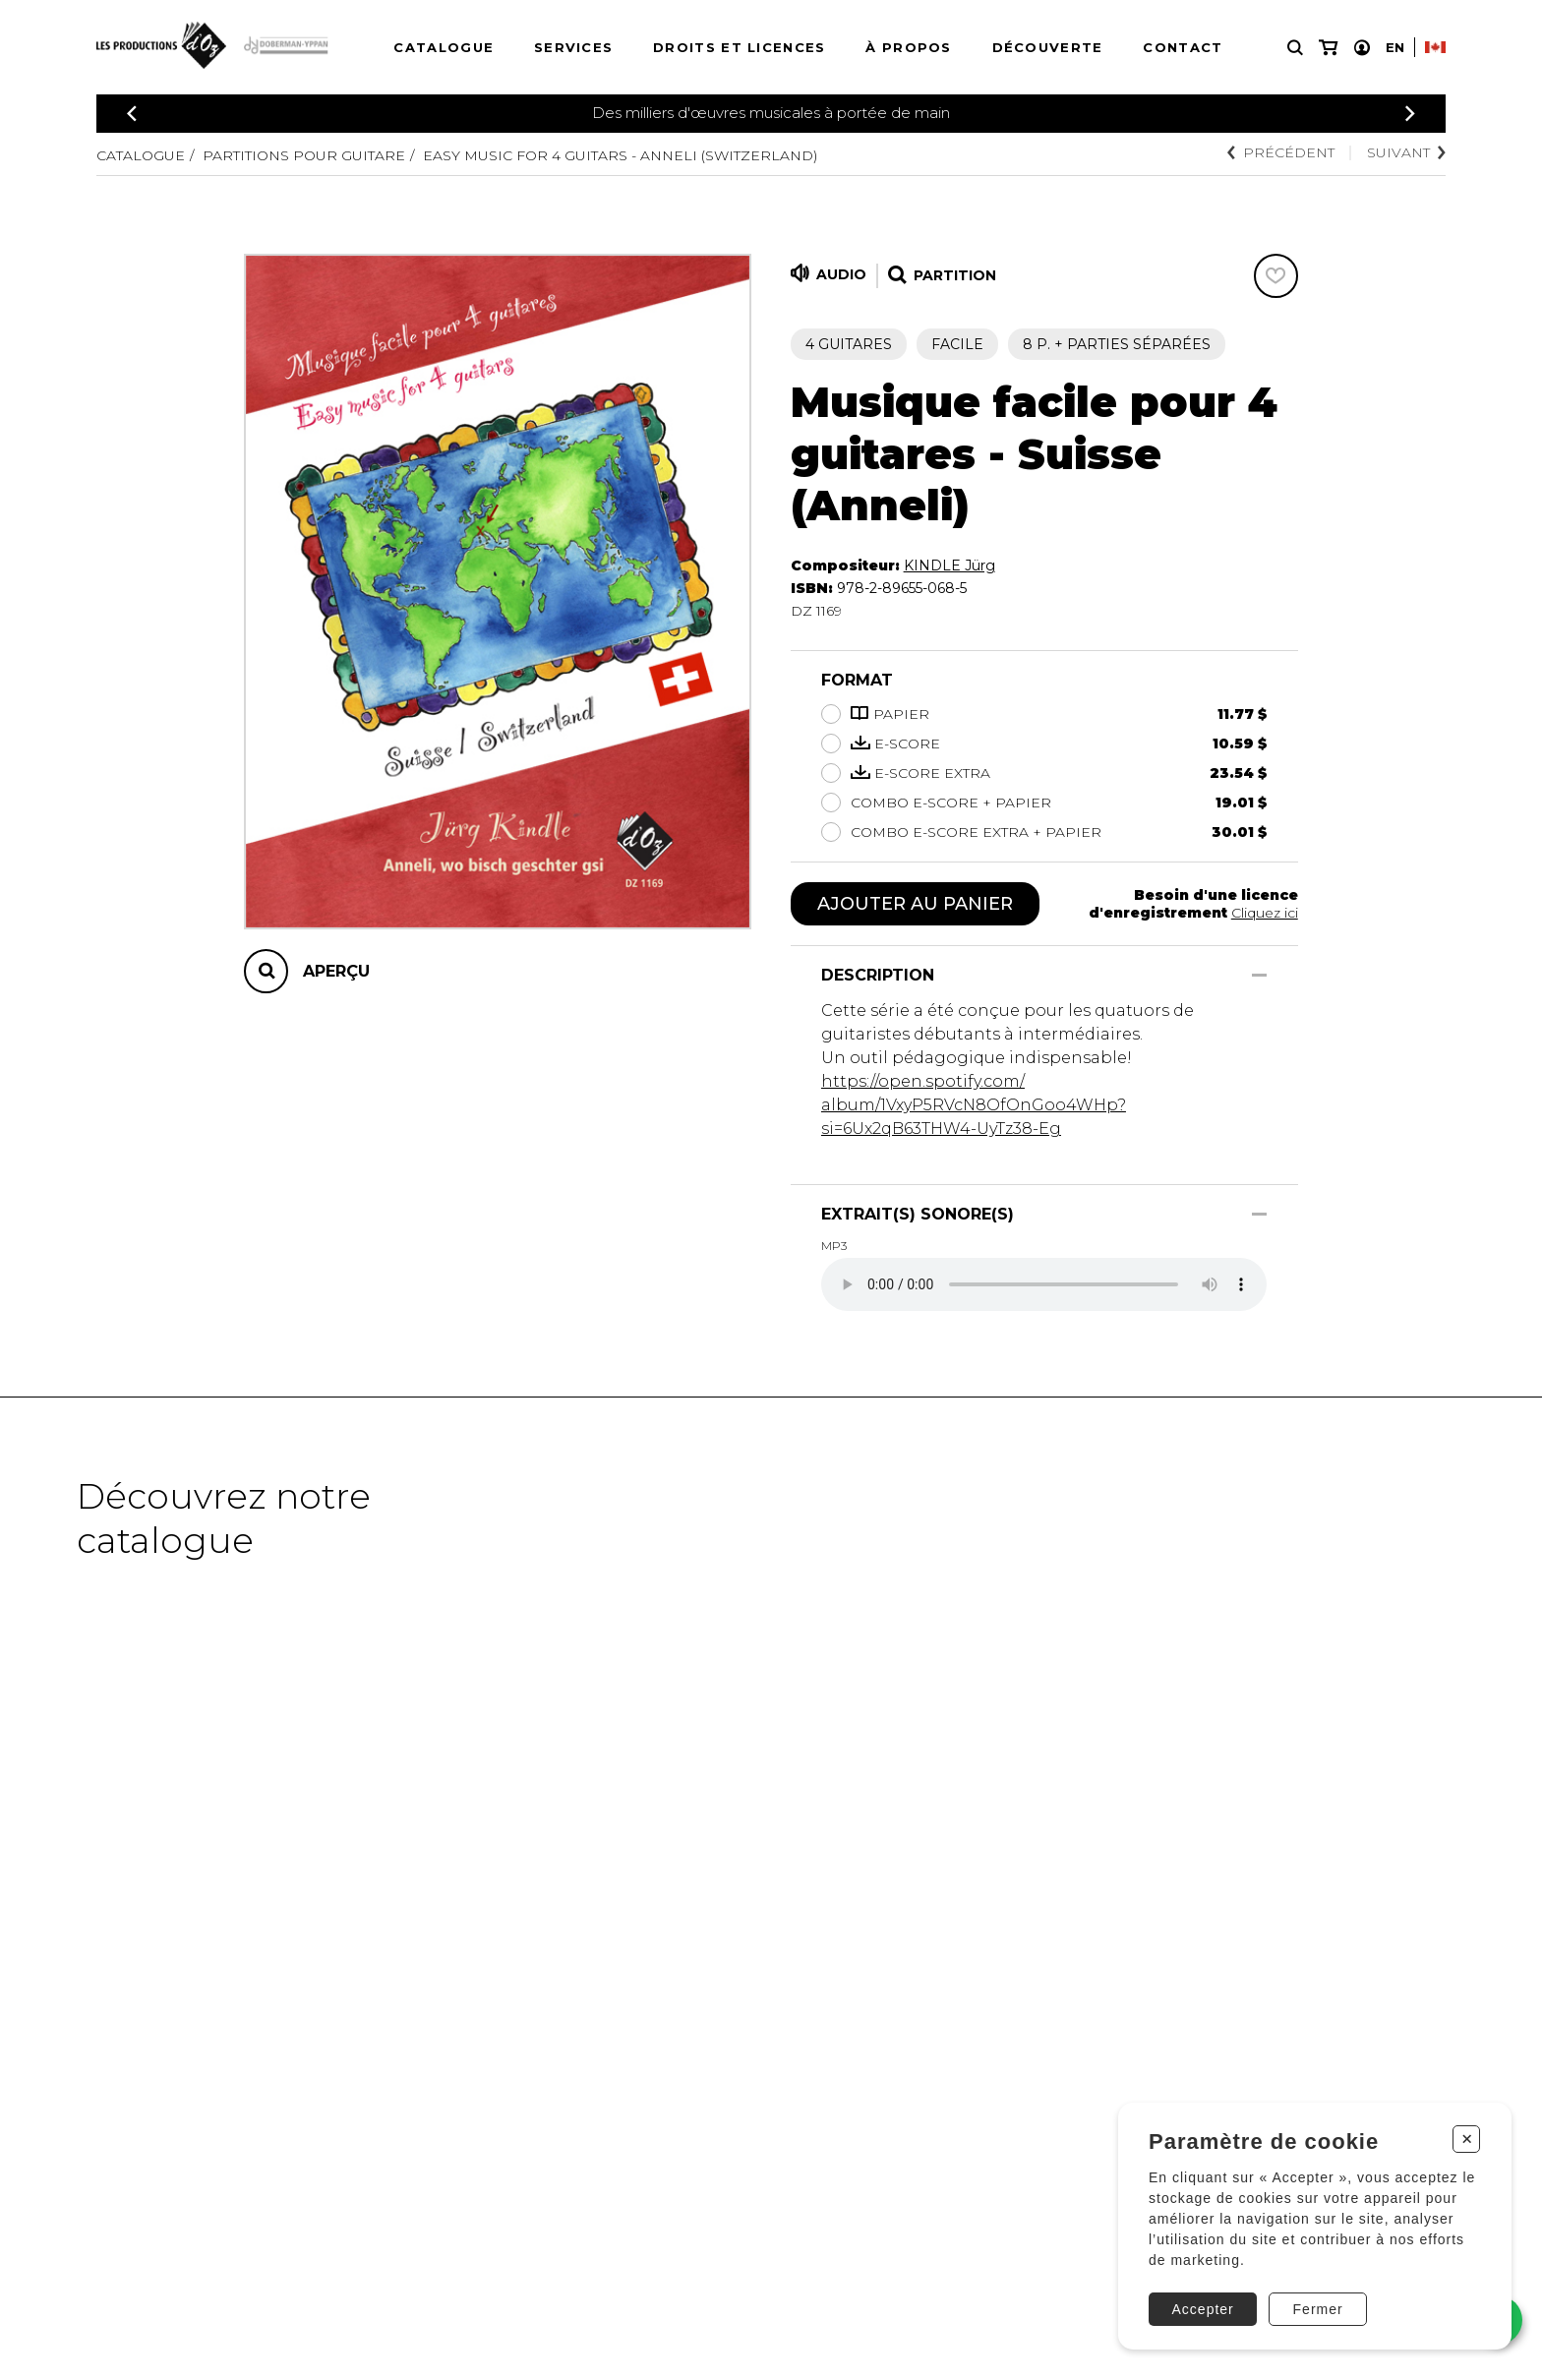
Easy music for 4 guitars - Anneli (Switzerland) (620, 155)
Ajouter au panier (915, 904)
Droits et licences (739, 47)
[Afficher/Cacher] (1259, 975)
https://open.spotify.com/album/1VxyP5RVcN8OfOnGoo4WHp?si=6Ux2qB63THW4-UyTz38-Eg (973, 1105)
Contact (1182, 47)
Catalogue (443, 47)
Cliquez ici (1264, 913)
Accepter (1203, 2309)
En (1395, 47)
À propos (908, 47)
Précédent (1280, 152)
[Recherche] (1295, 47)
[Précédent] (132, 113)
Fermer (1318, 2309)
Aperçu (336, 971)
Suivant (1406, 152)
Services (573, 47)
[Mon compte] (1362, 47)
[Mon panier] (1328, 47)
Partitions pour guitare (304, 155)
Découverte (1047, 47)
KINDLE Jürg (949, 565)
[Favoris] (1276, 276)
